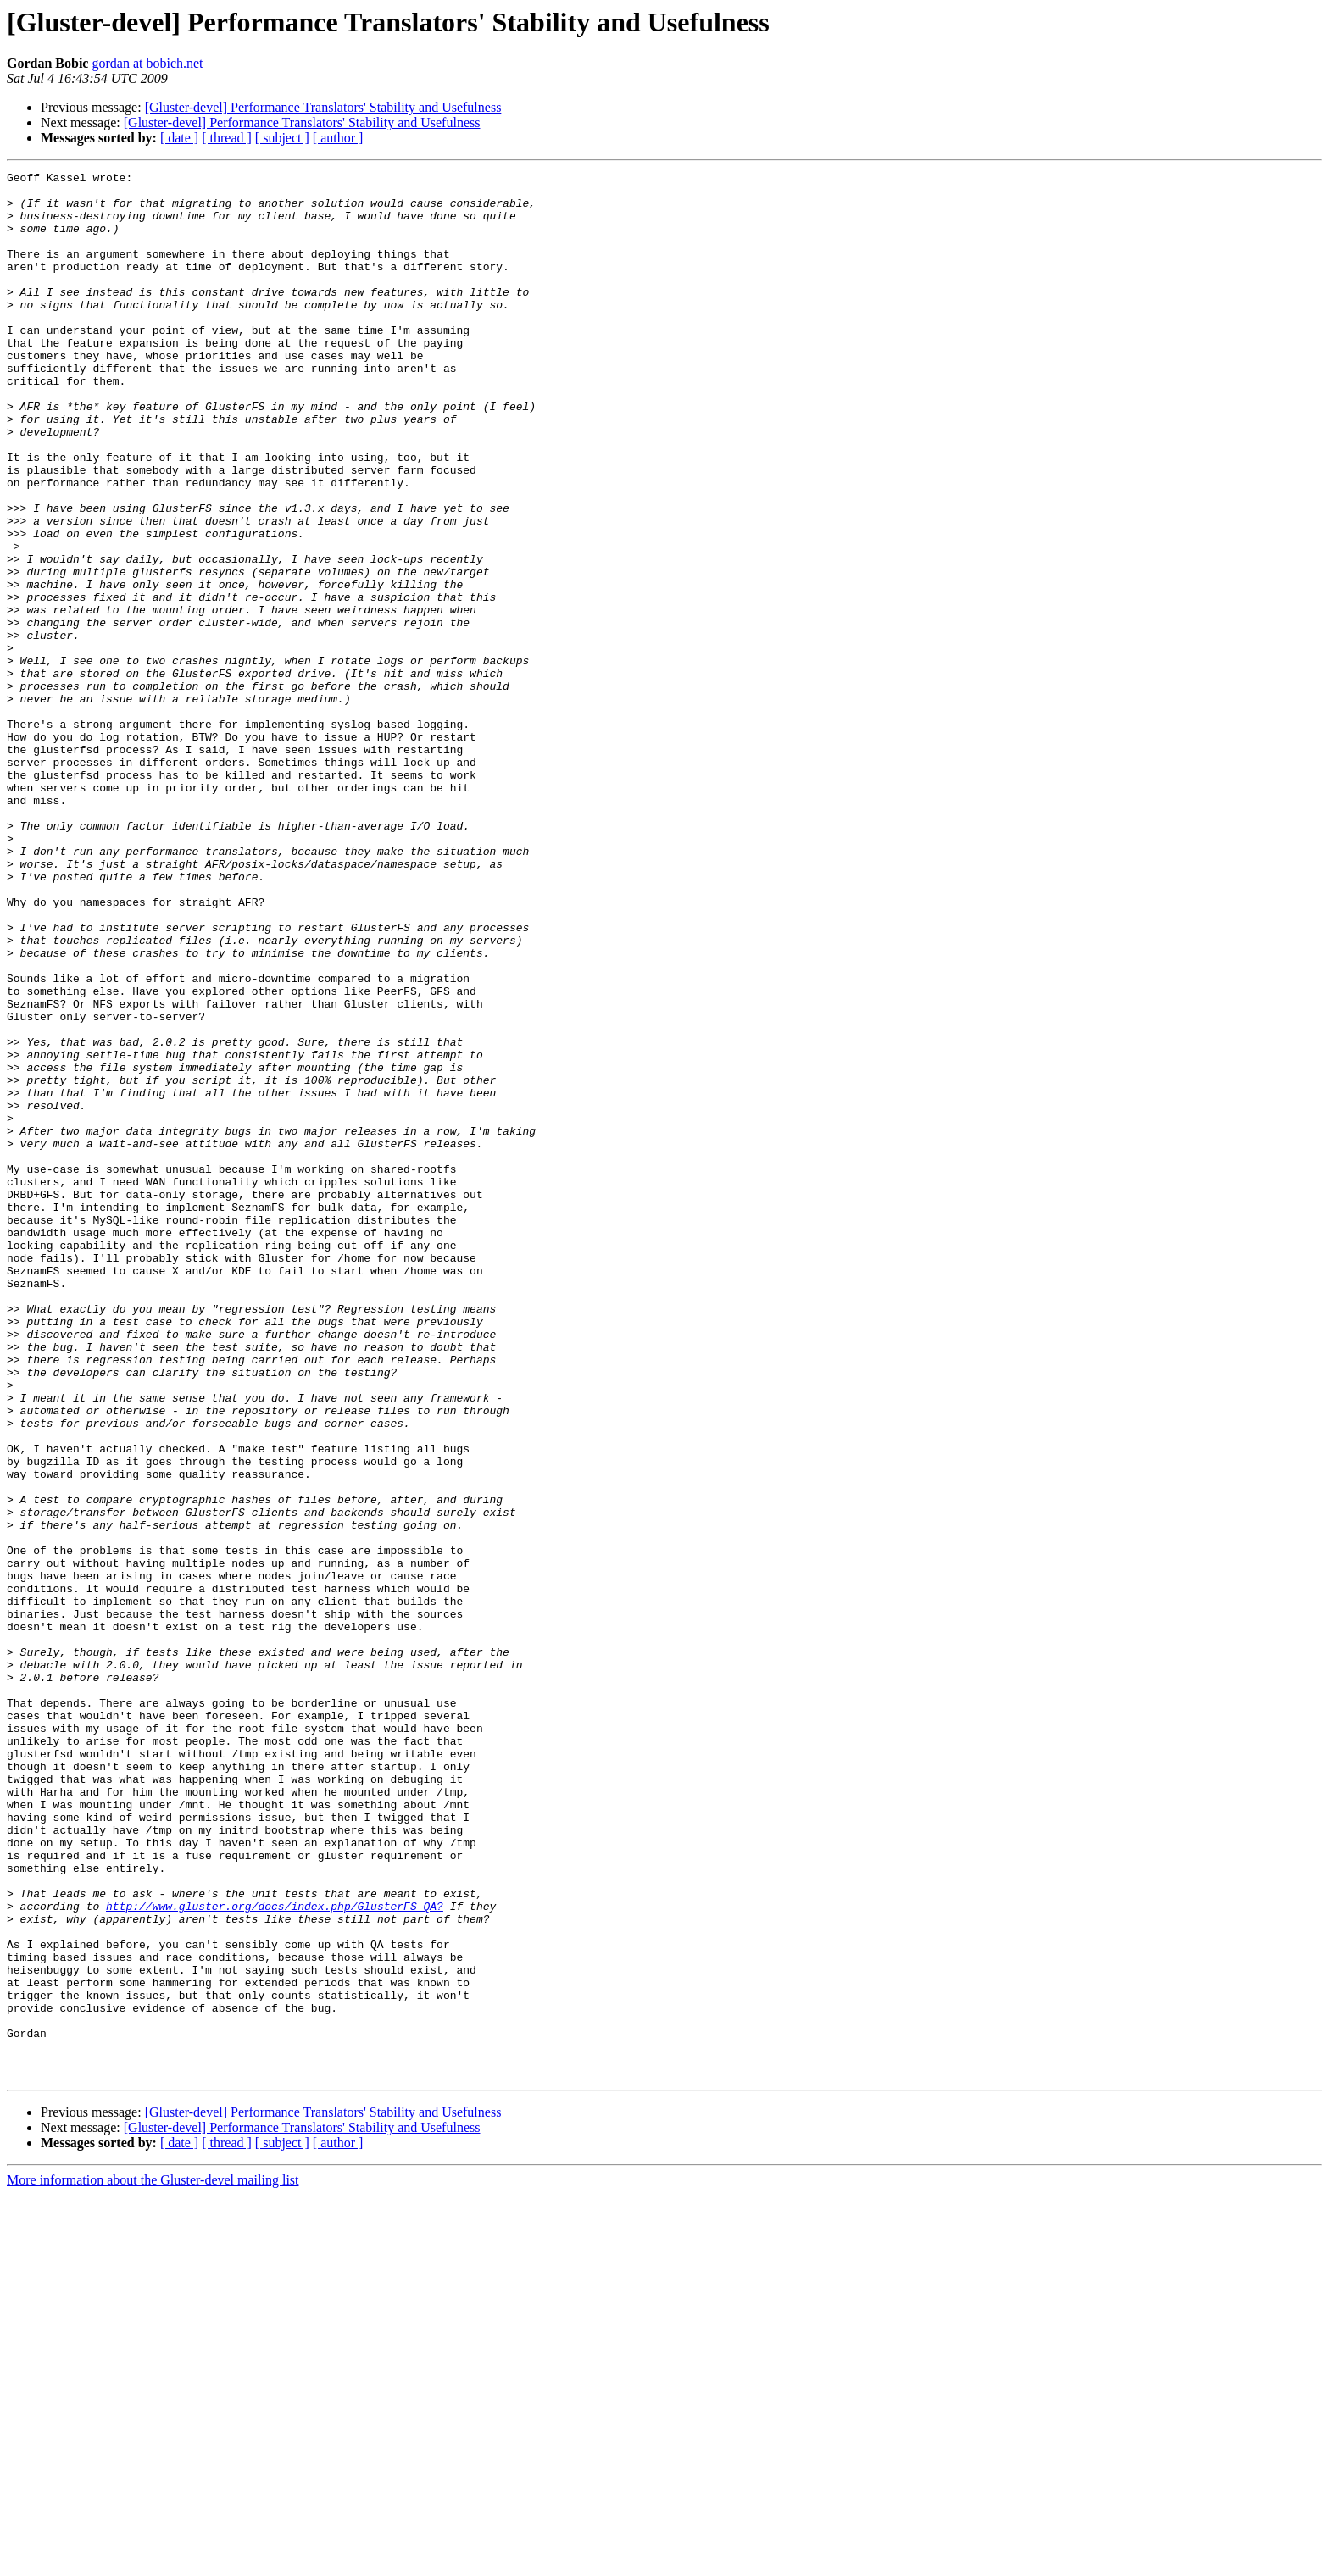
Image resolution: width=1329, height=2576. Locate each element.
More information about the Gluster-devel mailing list (153, 2561)
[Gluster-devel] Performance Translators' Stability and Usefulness (323, 107)
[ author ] (338, 137)
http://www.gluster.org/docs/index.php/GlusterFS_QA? (274, 2254)
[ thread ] (227, 137)
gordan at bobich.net (147, 63)
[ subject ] (282, 137)
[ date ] (179, 137)
